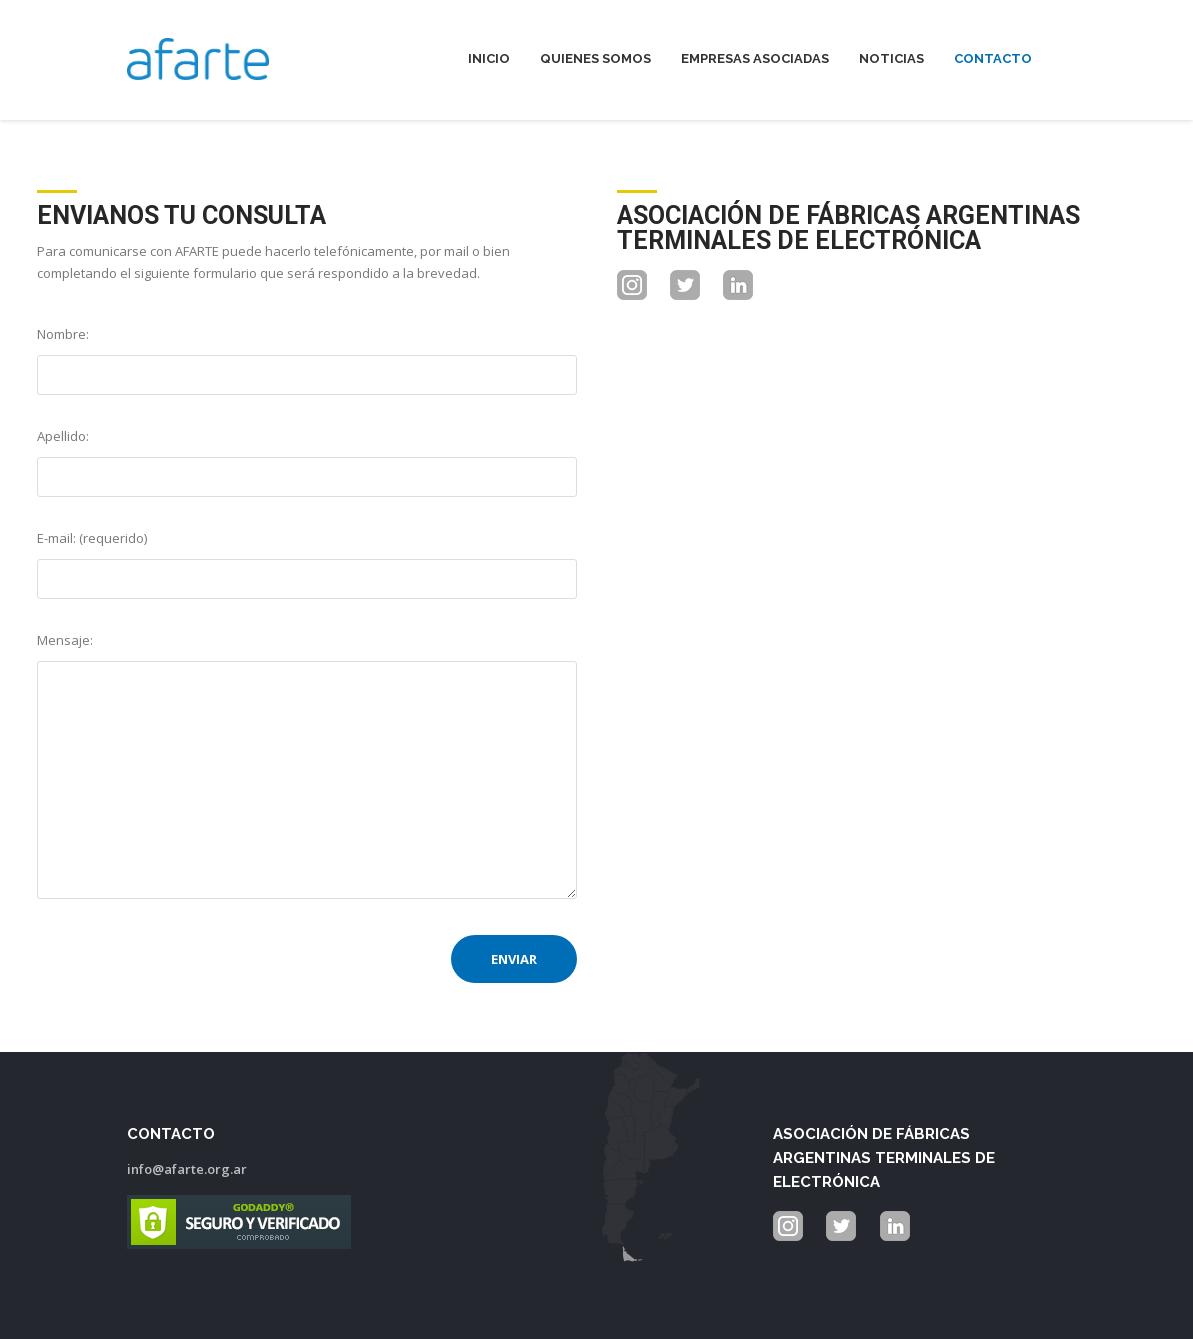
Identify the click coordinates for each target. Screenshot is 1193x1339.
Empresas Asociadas (755, 58)
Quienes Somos (595, 58)
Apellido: (63, 436)
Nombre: (63, 334)
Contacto (993, 58)
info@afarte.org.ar (187, 1169)
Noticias (891, 58)
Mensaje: (65, 640)
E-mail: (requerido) (92, 538)
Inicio (489, 58)
